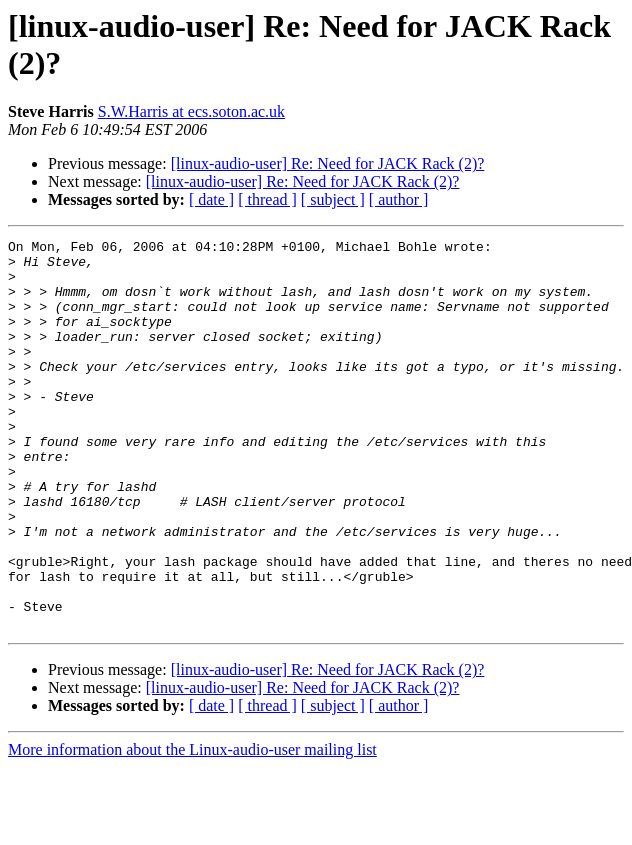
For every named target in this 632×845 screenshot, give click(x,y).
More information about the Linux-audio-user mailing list (192, 827)
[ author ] (399, 199)
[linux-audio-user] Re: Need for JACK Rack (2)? (328, 163)
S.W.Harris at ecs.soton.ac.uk (191, 111)
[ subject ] (333, 199)
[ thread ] (267, 199)
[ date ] (211, 199)
